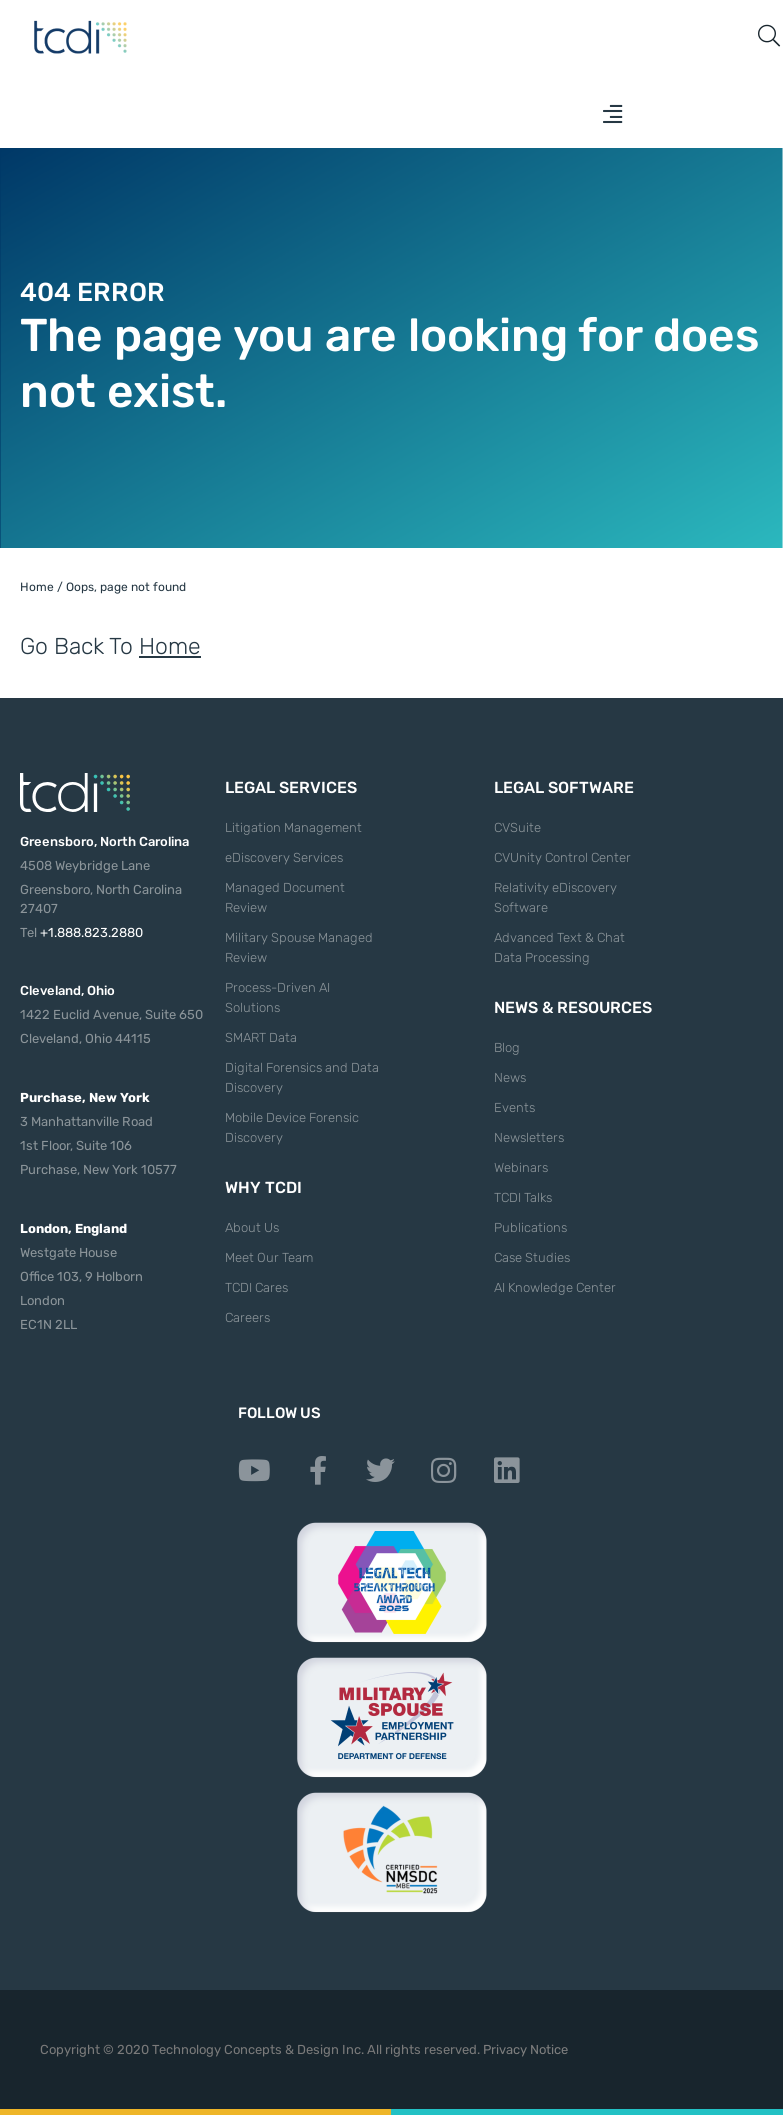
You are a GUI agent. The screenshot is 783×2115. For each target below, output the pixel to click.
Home (37, 587)
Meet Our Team (269, 1257)
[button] (613, 114)
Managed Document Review (285, 897)
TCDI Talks (523, 1197)
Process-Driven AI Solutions (277, 997)
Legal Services (291, 787)
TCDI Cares (256, 1287)
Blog (507, 1047)
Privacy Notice (525, 2049)
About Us (252, 1227)
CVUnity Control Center (562, 857)
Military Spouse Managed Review (299, 947)
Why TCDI (263, 1187)
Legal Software (564, 787)
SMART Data (261, 1037)
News (510, 1077)
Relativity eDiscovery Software (555, 897)
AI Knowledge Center (555, 1287)
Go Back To (110, 646)
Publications (530, 1227)
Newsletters (529, 1137)
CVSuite (517, 827)
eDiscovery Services (284, 857)
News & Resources (573, 1007)
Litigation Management (293, 827)
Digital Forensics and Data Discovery (302, 1077)
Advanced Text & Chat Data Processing (559, 947)
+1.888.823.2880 (91, 932)
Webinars (521, 1167)
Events (514, 1107)
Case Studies (532, 1257)
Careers (247, 1317)
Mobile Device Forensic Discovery (292, 1127)
